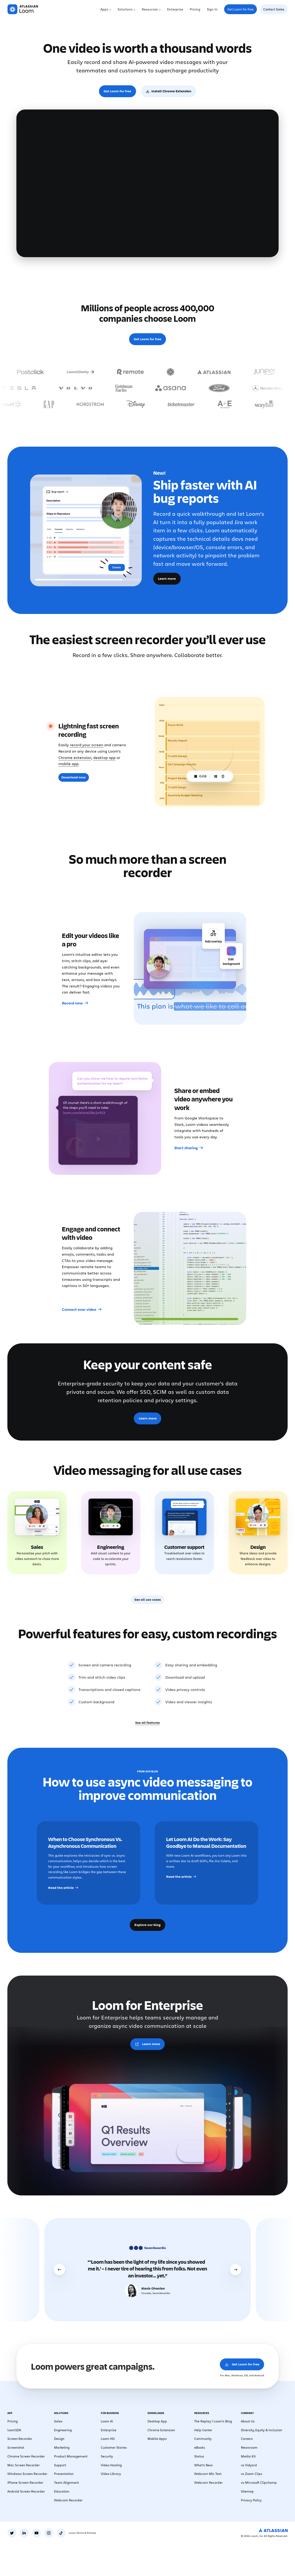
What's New (203, 2465)
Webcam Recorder (68, 2500)
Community (203, 2438)
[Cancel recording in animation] (223, 776)
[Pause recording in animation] (215, 776)
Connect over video (82, 1309)
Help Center (203, 2430)
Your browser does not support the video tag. (190, 1268)
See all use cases (147, 1599)
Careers (247, 2438)
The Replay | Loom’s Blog (213, 2421)
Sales (58, 2421)
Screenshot (15, 2447)
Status (199, 2456)
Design (59, 2438)
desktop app (104, 757)
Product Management (70, 2456)
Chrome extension (74, 757)
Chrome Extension (161, 2430)
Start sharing (188, 1147)
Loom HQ (108, 2438)
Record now (75, 1003)
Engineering (63, 2430)
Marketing (61, 2447)
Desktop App (157, 2421)
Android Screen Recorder (26, 2491)
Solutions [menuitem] (125, 9)
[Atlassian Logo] (273, 2530)
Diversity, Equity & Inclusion (261, 2430)
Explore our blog (149, 1926)
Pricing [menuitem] (195, 9)
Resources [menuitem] (150, 9)
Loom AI (107, 2421)
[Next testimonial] (235, 2269)
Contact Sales (273, 9)
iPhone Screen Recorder (25, 2482)
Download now (73, 777)
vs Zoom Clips (251, 2473)
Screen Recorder (19, 2438)
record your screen (86, 744)
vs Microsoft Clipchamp (259, 2482)
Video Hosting (111, 2465)
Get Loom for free (240, 9)
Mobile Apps (157, 2438)
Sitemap (247, 2491)
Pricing (12, 2421)
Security (107, 2456)
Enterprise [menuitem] (175, 9)
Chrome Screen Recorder (26, 2456)
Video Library (111, 2473)
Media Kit (248, 2456)
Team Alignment (66, 2482)
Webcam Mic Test (207, 2473)
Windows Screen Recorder (27, 2473)
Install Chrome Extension (168, 92)
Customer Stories (114, 2447)
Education (61, 2491)
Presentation (64, 2473)
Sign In (212, 9)
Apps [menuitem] (104, 9)
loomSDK (14, 2430)
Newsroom (249, 2447)
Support (60, 2465)
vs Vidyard (249, 2465)
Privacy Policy (251, 2500)
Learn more (169, 579)
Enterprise (108, 2430)
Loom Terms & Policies (82, 2533)
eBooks (199, 2447)
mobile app (68, 763)
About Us (248, 2421)
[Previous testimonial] (59, 2269)
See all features (147, 1722)
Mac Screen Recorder (23, 2465)
